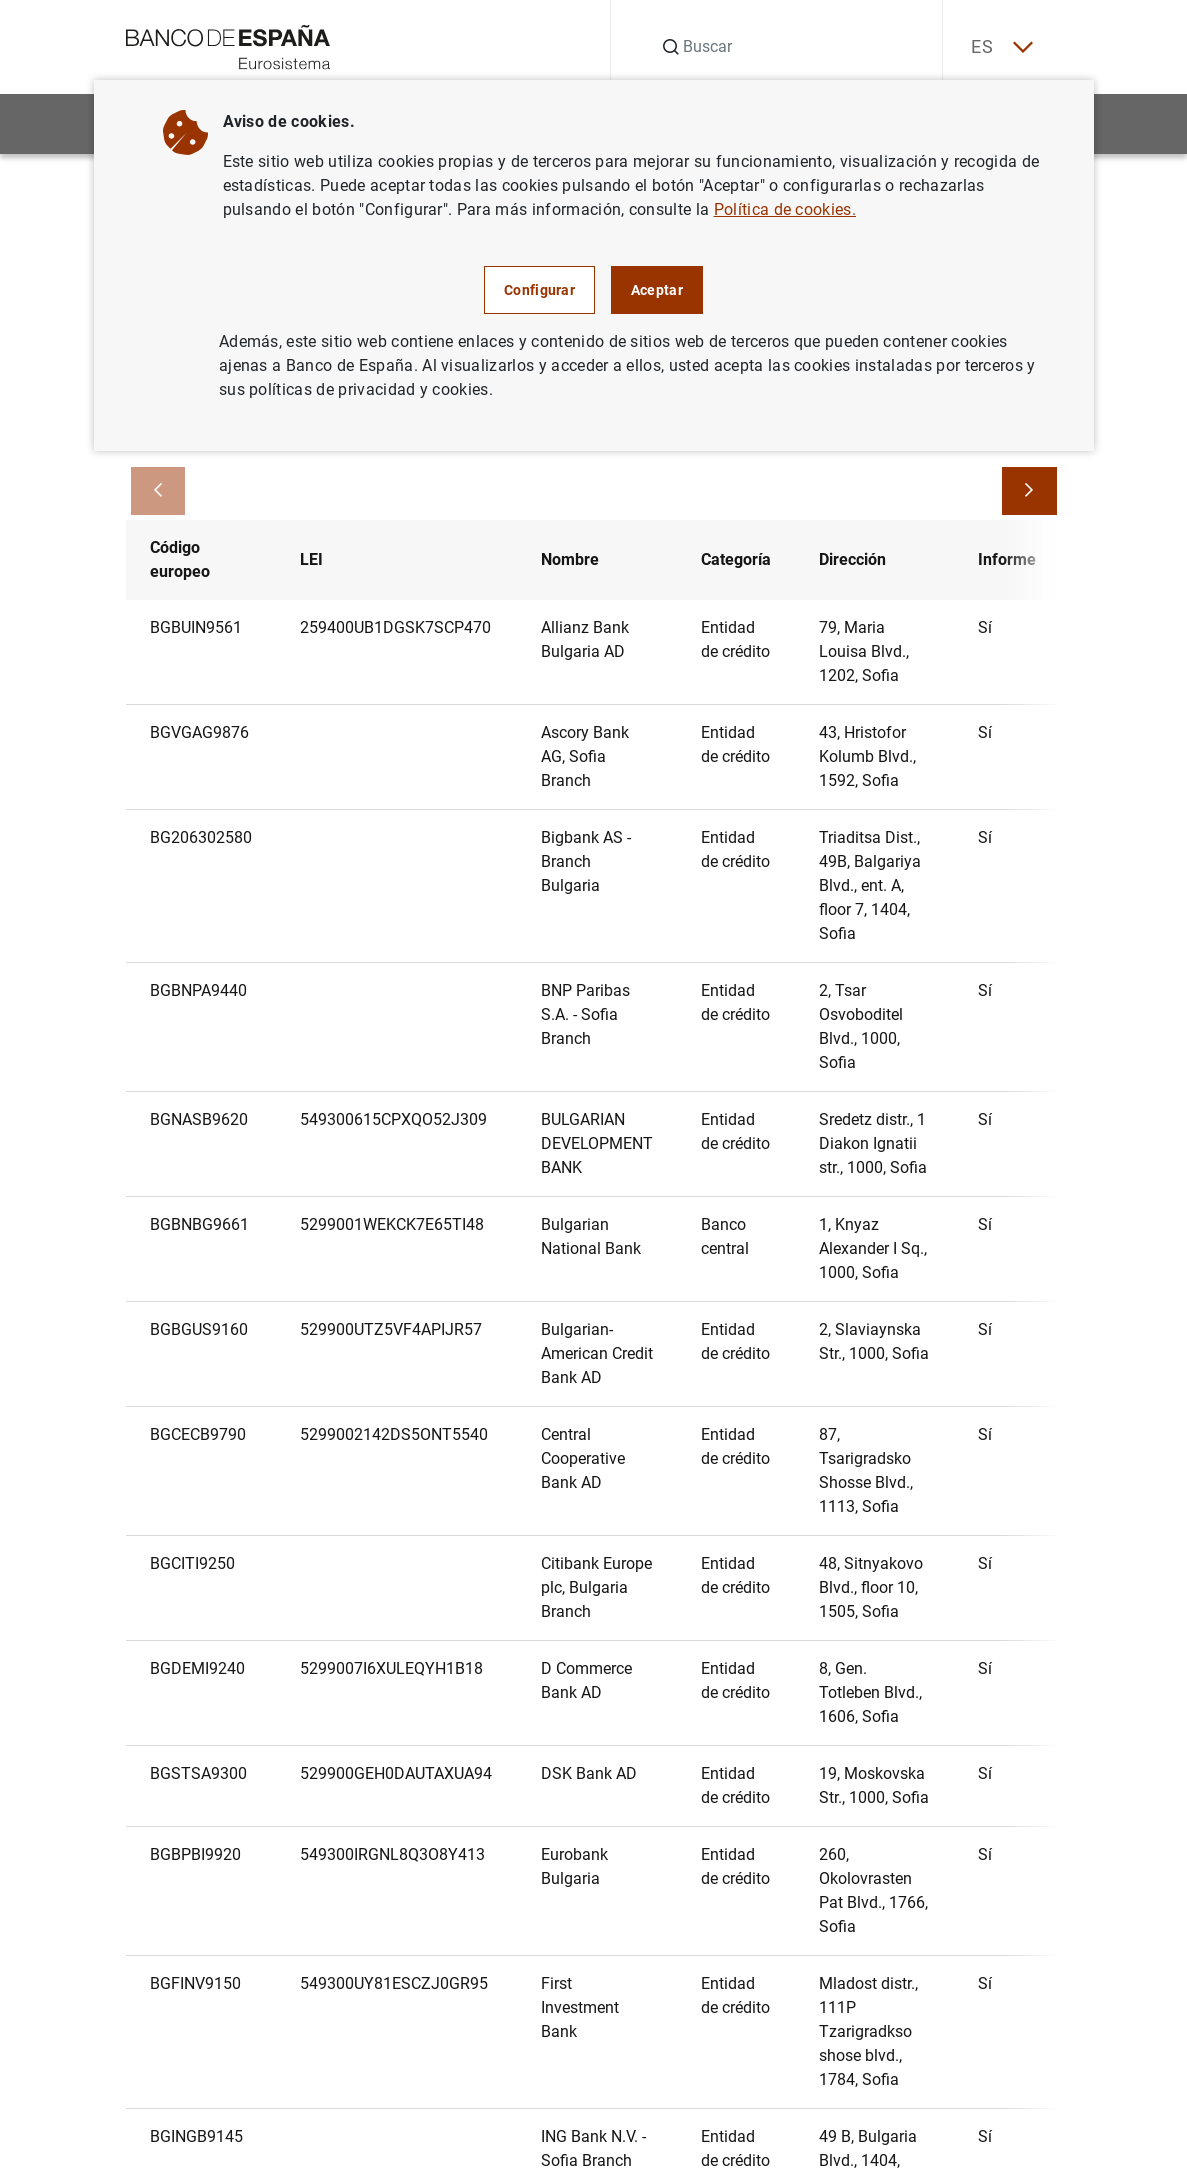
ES (999, 47)
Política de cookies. (785, 209)
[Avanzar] (1029, 492)
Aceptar (657, 290)
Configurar (539, 290)
